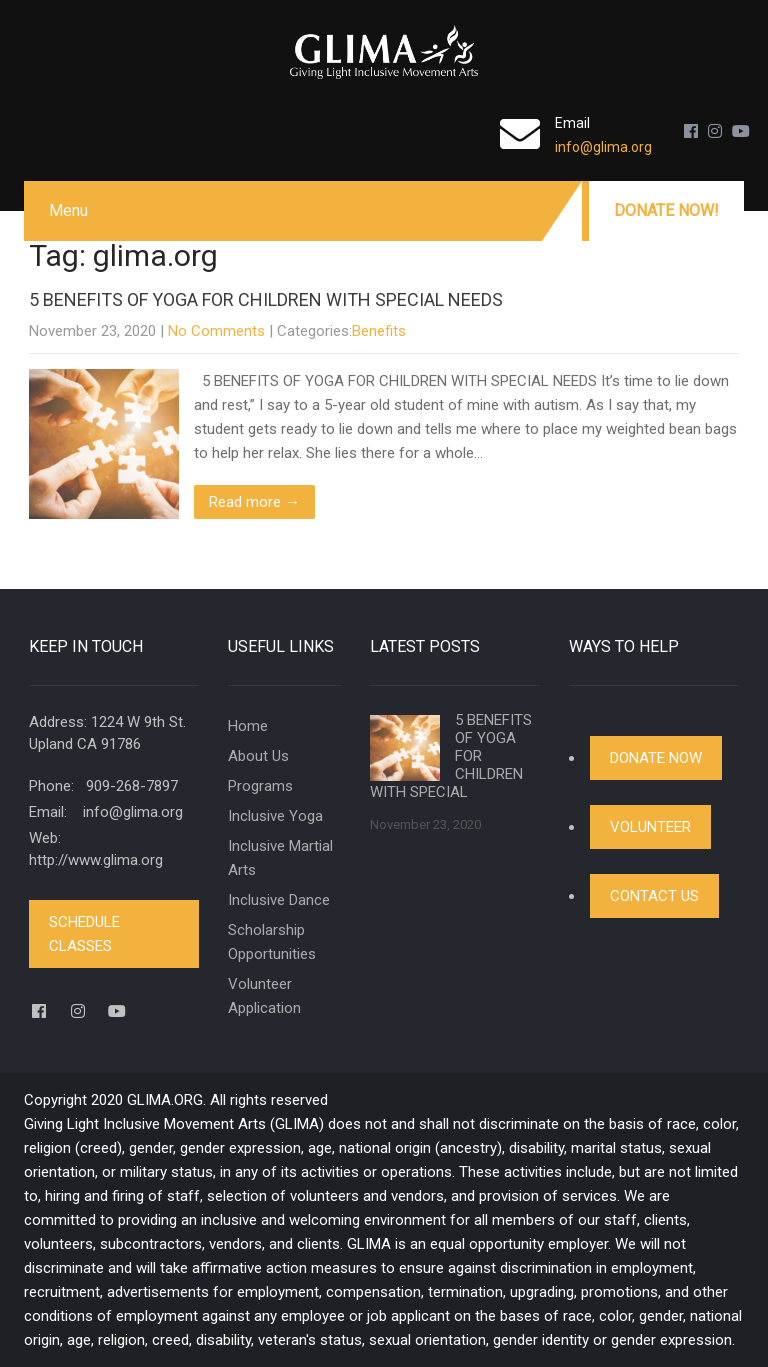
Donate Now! (666, 210)
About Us (258, 756)
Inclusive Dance (279, 900)
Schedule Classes (84, 934)
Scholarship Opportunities (272, 942)
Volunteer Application (264, 996)
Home (248, 726)
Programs (260, 786)
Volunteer (650, 827)
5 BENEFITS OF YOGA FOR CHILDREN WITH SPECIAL (451, 756)
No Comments (216, 331)
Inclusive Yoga (275, 816)
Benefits (379, 331)
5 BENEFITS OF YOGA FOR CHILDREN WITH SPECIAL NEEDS (266, 299)
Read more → (254, 502)
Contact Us (654, 896)
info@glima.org (603, 147)
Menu (68, 210)
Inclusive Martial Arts (280, 858)
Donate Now (656, 758)
